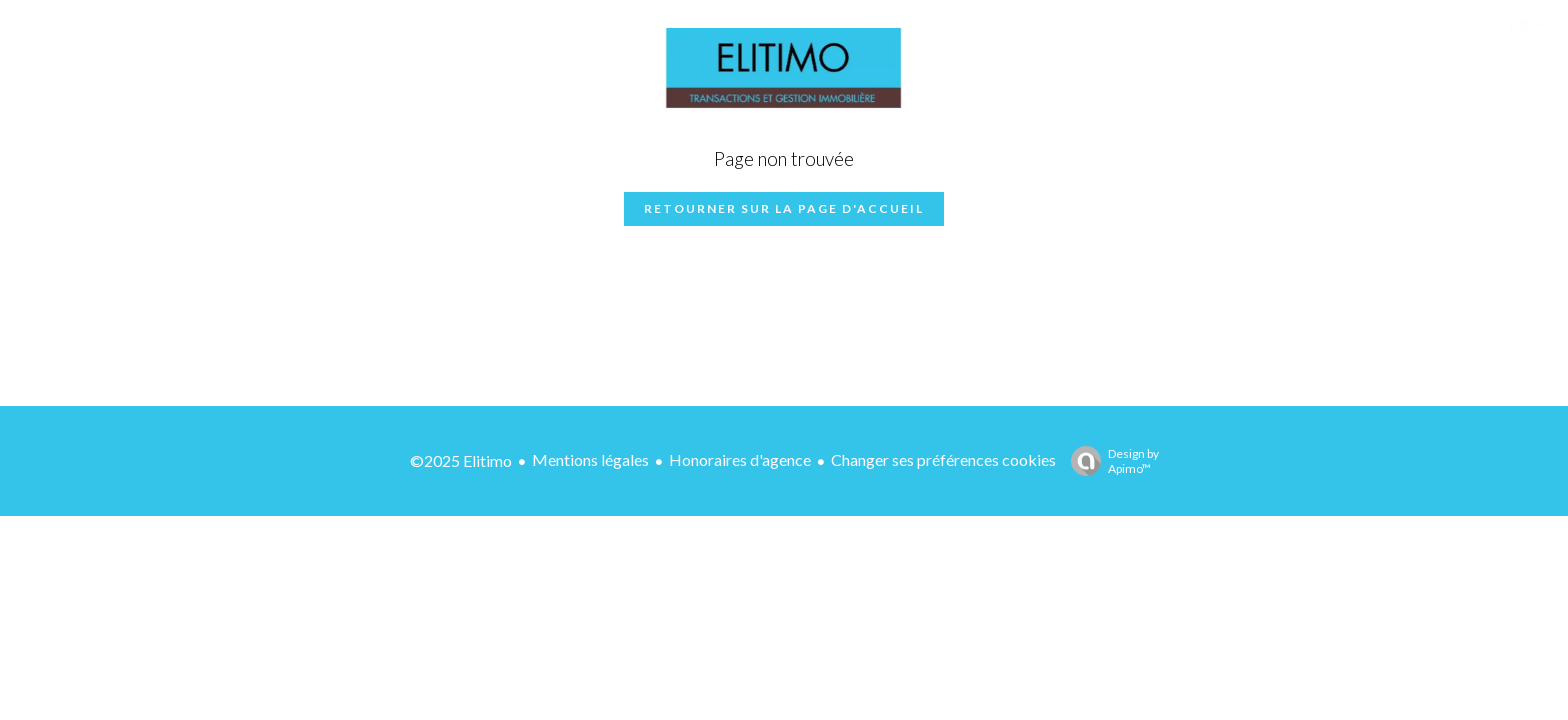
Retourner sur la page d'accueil (784, 208)
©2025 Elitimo (461, 460)
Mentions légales (590, 459)
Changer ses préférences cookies (943, 459)
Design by (1110, 461)
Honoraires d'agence (740, 459)
